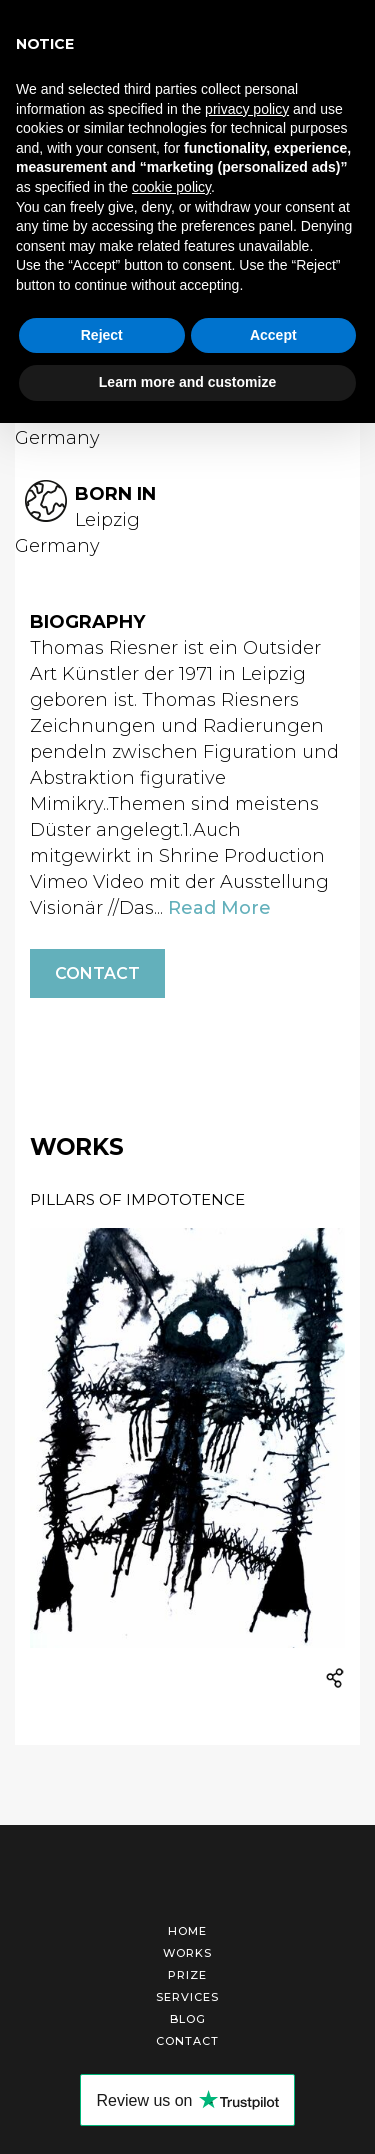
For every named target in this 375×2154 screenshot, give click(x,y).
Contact (97, 973)
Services (187, 1997)
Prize (187, 1975)
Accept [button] (273, 335)
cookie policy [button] (171, 187)
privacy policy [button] (247, 109)
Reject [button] (102, 335)
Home (187, 1931)
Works (187, 1953)
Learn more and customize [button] (187, 382)
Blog (188, 2019)
